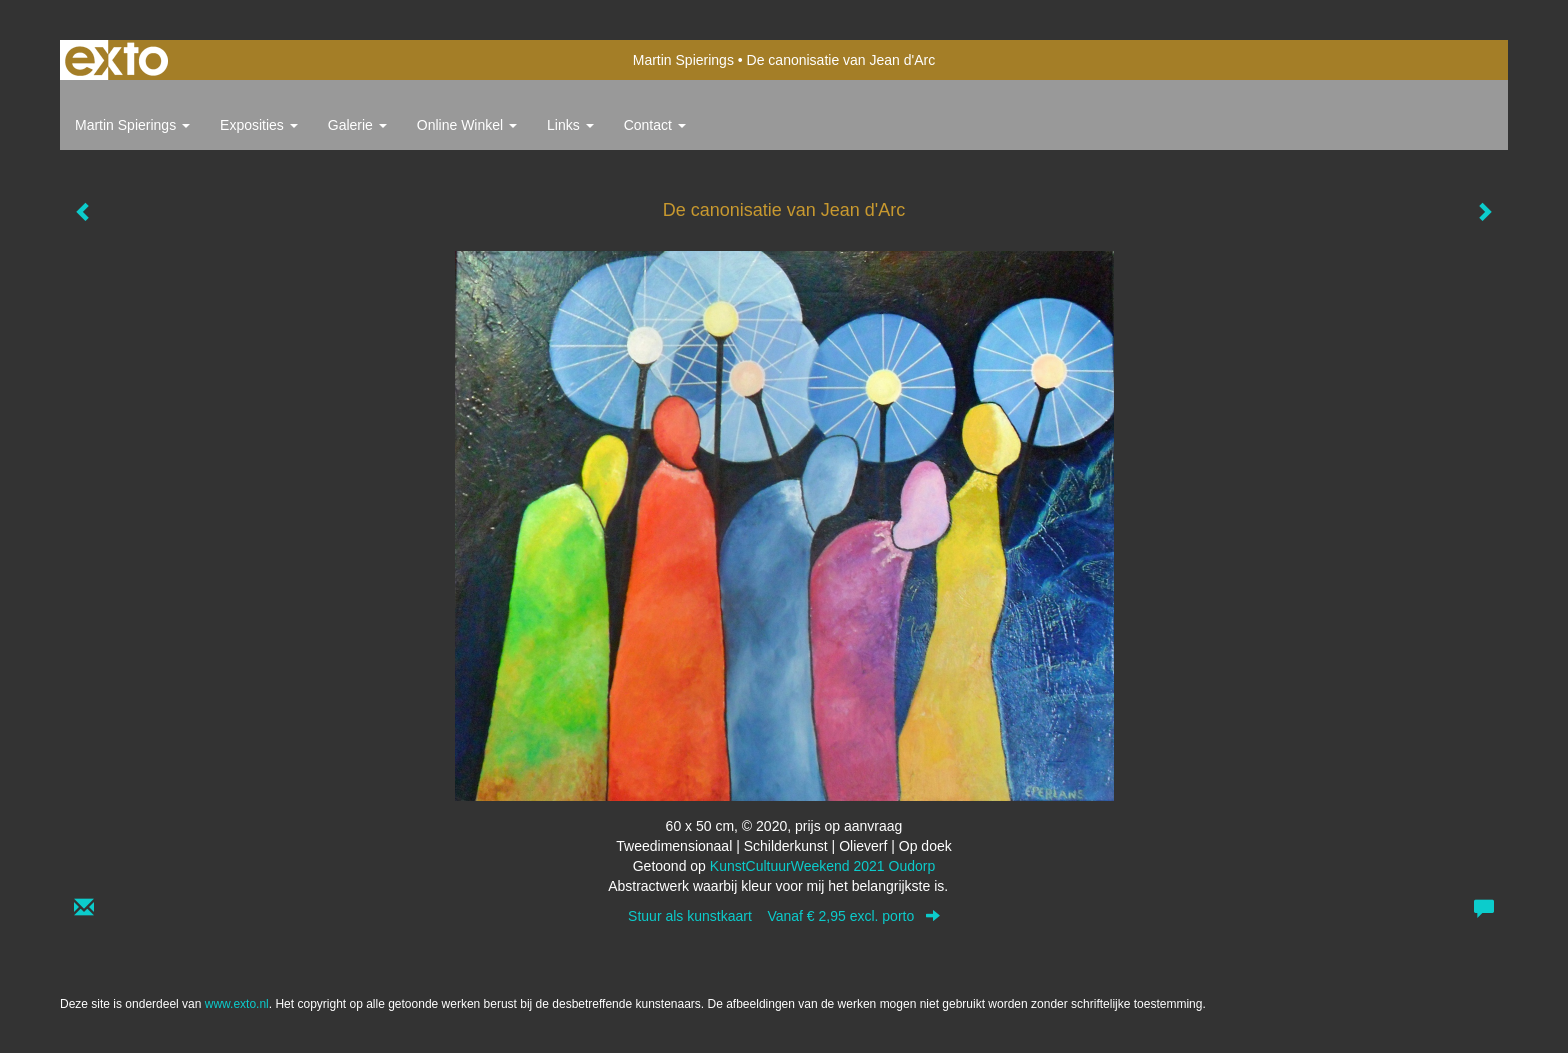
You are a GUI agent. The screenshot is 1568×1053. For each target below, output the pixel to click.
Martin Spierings (683, 60)
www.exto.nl (237, 1004)
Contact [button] (655, 125)
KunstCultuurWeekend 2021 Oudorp (822, 866)
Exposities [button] (259, 125)
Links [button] (570, 125)
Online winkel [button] (467, 125)
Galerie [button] (357, 125)
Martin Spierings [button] (132, 125)
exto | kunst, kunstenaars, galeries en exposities (116, 60)
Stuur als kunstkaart (784, 916)
